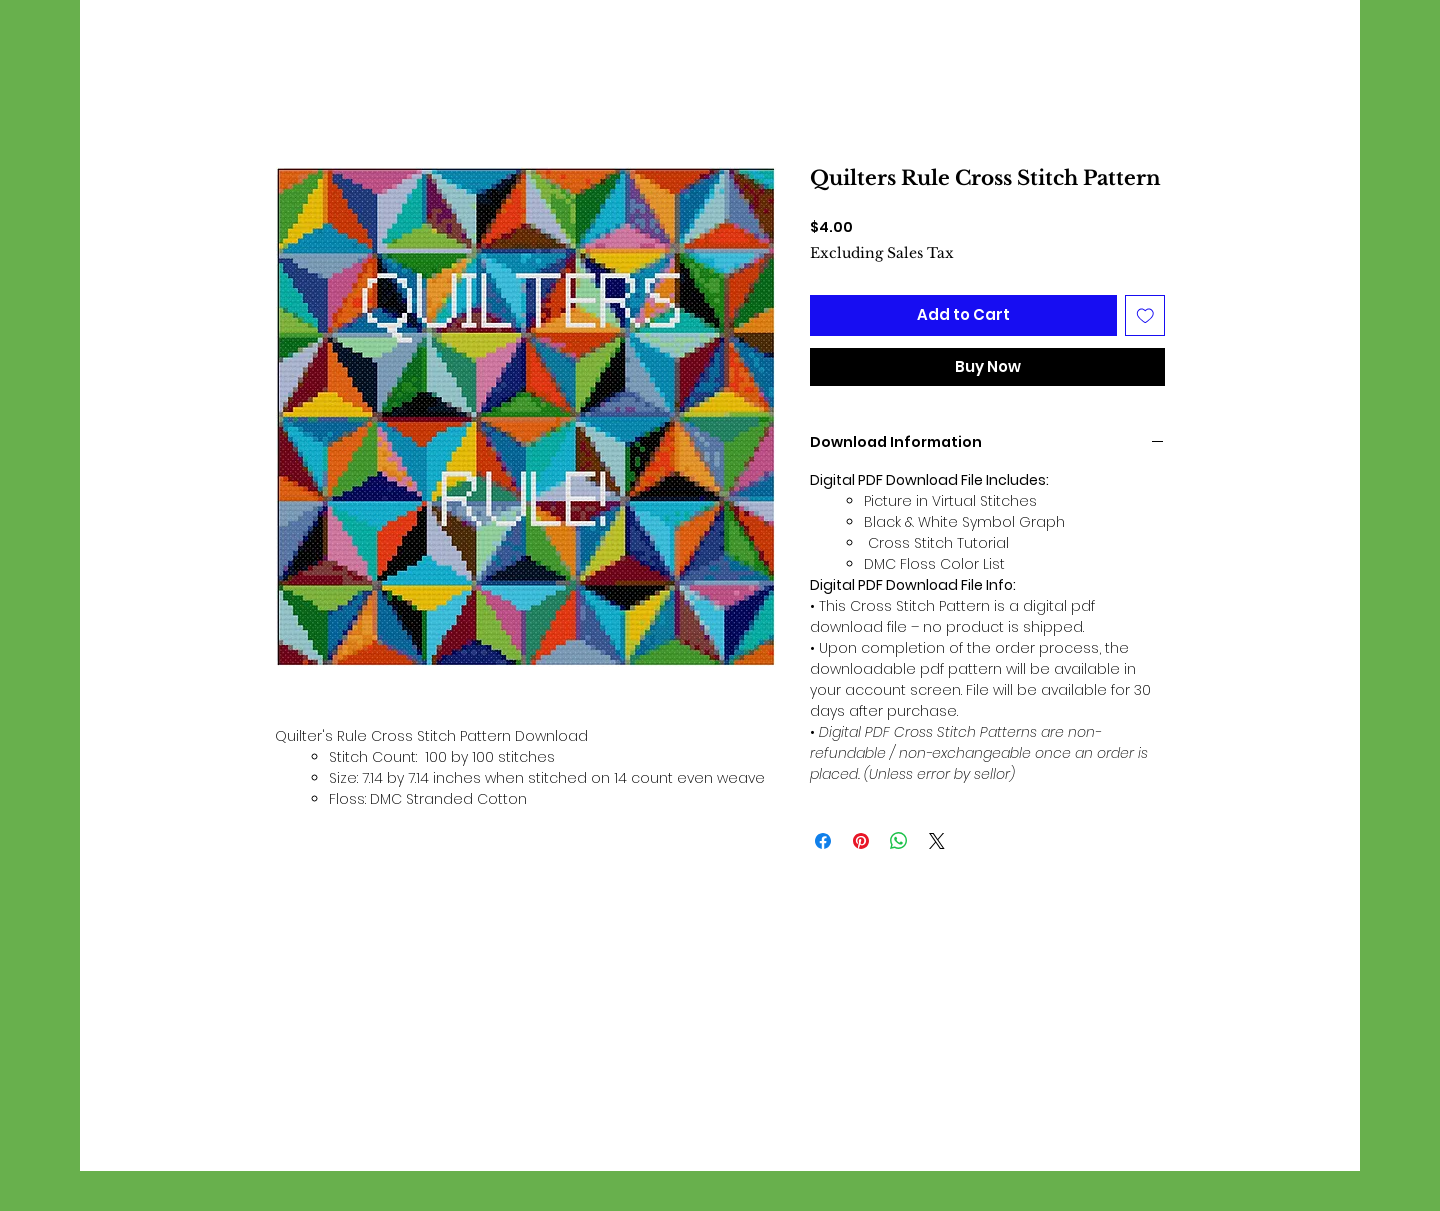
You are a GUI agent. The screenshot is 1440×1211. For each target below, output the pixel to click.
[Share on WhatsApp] (899, 841)
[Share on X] (937, 841)
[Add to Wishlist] (1145, 315)
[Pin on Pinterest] (861, 841)
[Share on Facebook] (823, 841)
